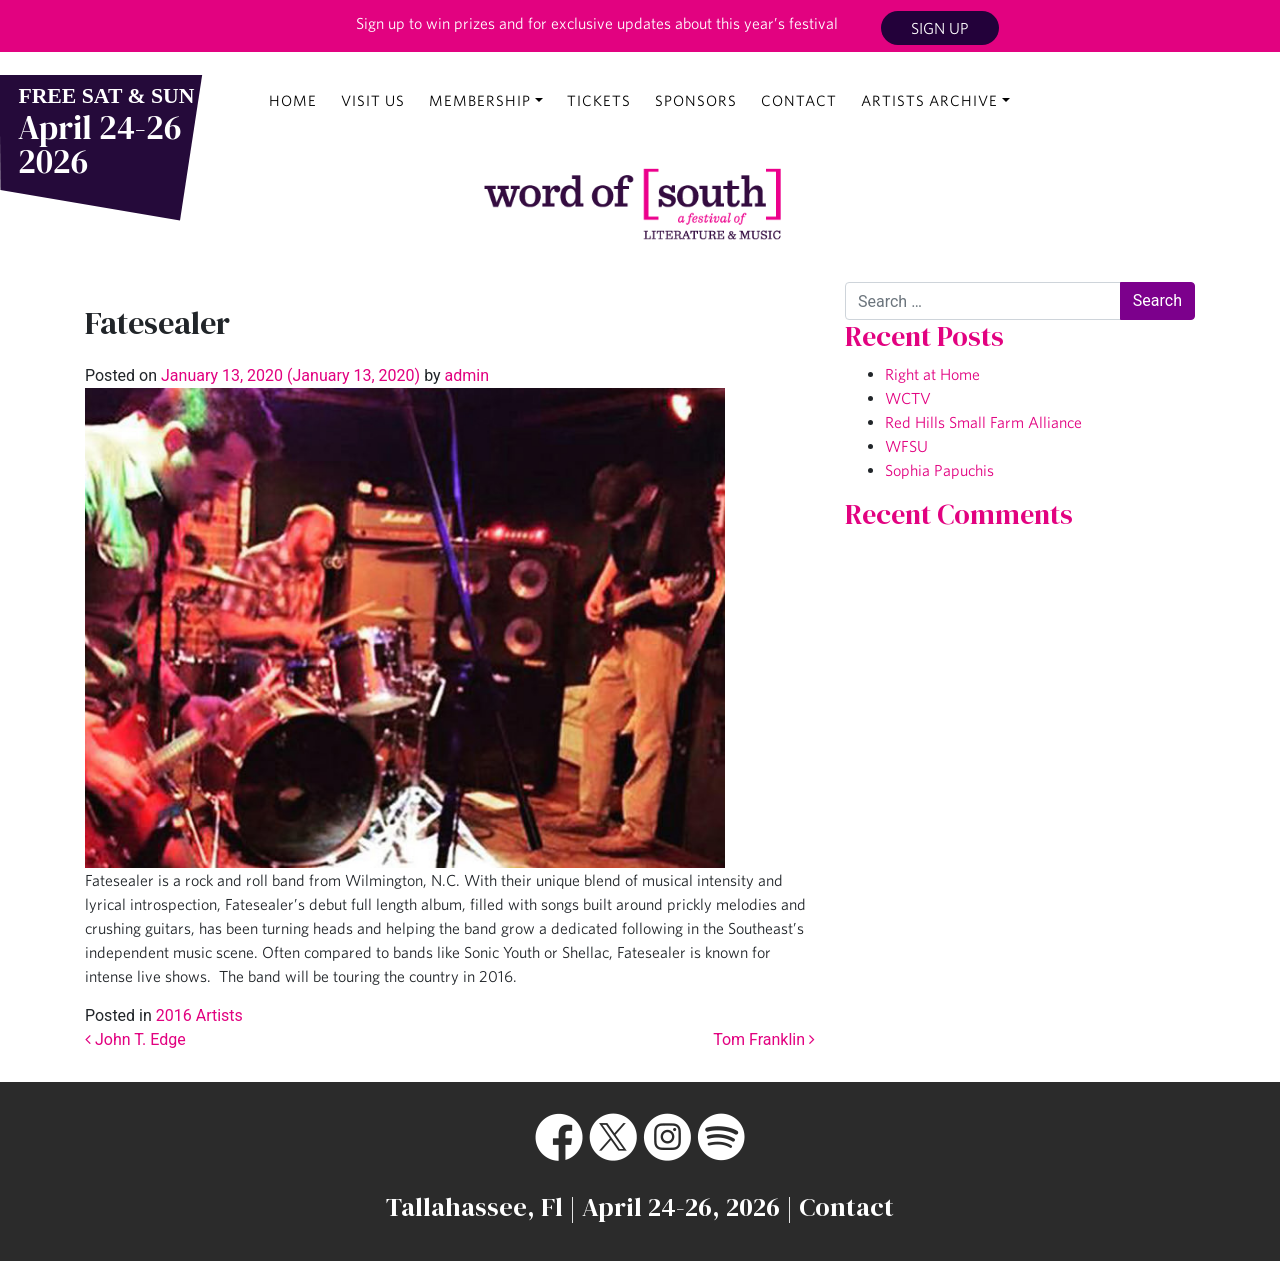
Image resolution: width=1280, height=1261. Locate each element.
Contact (799, 100)
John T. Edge (135, 1039)
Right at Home (932, 374)
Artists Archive (929, 100)
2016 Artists (199, 1015)
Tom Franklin (764, 1039)
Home (293, 100)
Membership (480, 100)
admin (465, 375)
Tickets (599, 100)
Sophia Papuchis (939, 470)
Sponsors (696, 100)
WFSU (906, 446)
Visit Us (373, 100)
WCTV (908, 398)
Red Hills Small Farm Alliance (983, 422)
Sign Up (940, 28)
